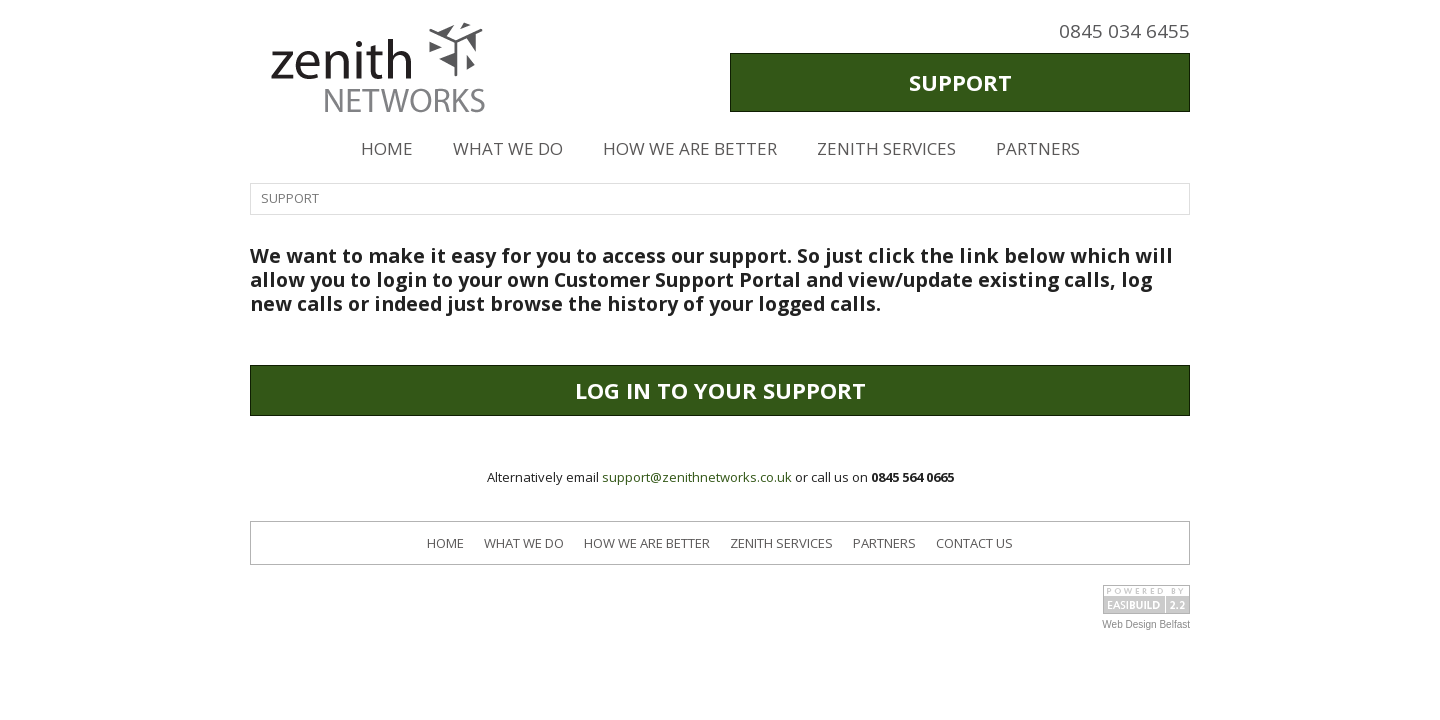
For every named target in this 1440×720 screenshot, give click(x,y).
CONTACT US (974, 543)
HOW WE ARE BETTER (690, 148)
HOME (387, 148)
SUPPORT (960, 82)
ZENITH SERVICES (886, 148)
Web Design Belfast (1146, 624)
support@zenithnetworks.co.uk (697, 477)
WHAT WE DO (508, 148)
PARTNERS (1038, 148)
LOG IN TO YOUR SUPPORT (720, 390)
